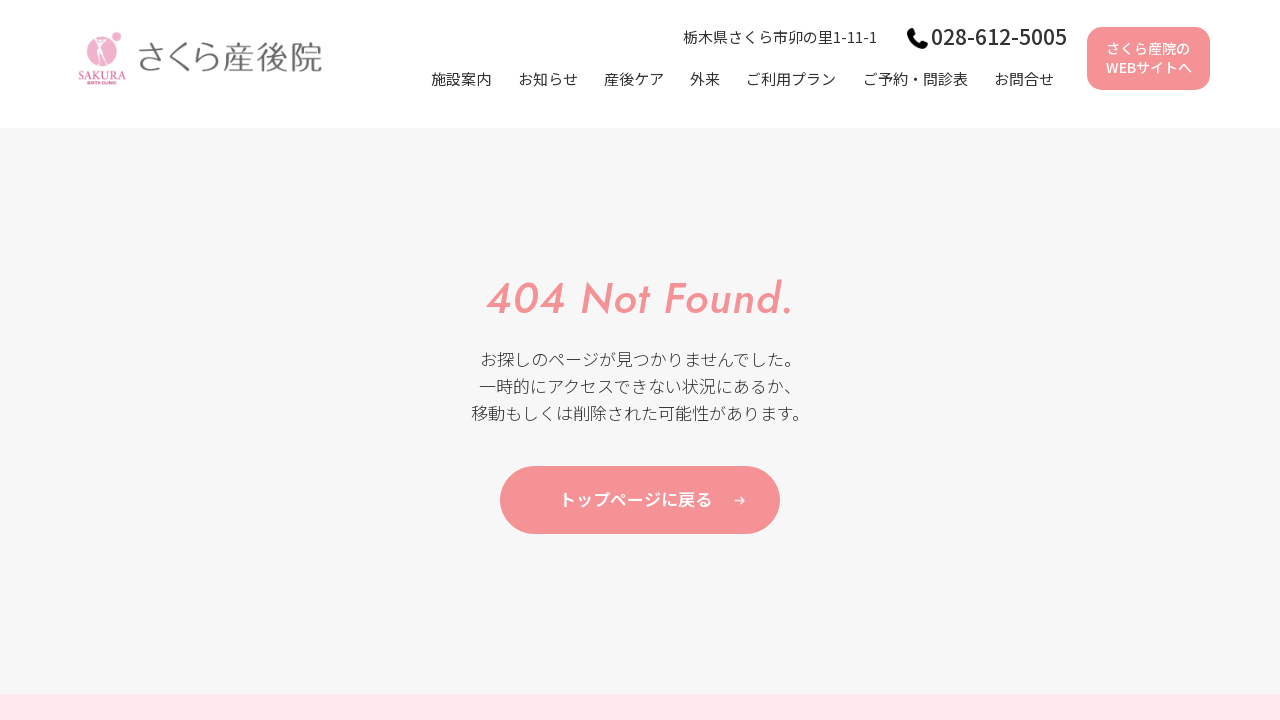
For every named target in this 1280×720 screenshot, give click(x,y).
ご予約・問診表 (915, 78)
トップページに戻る (635, 498)
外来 (705, 78)
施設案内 (461, 78)
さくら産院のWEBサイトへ (1149, 58)
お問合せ (1024, 78)
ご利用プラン (791, 78)
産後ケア (634, 78)
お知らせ (548, 78)
